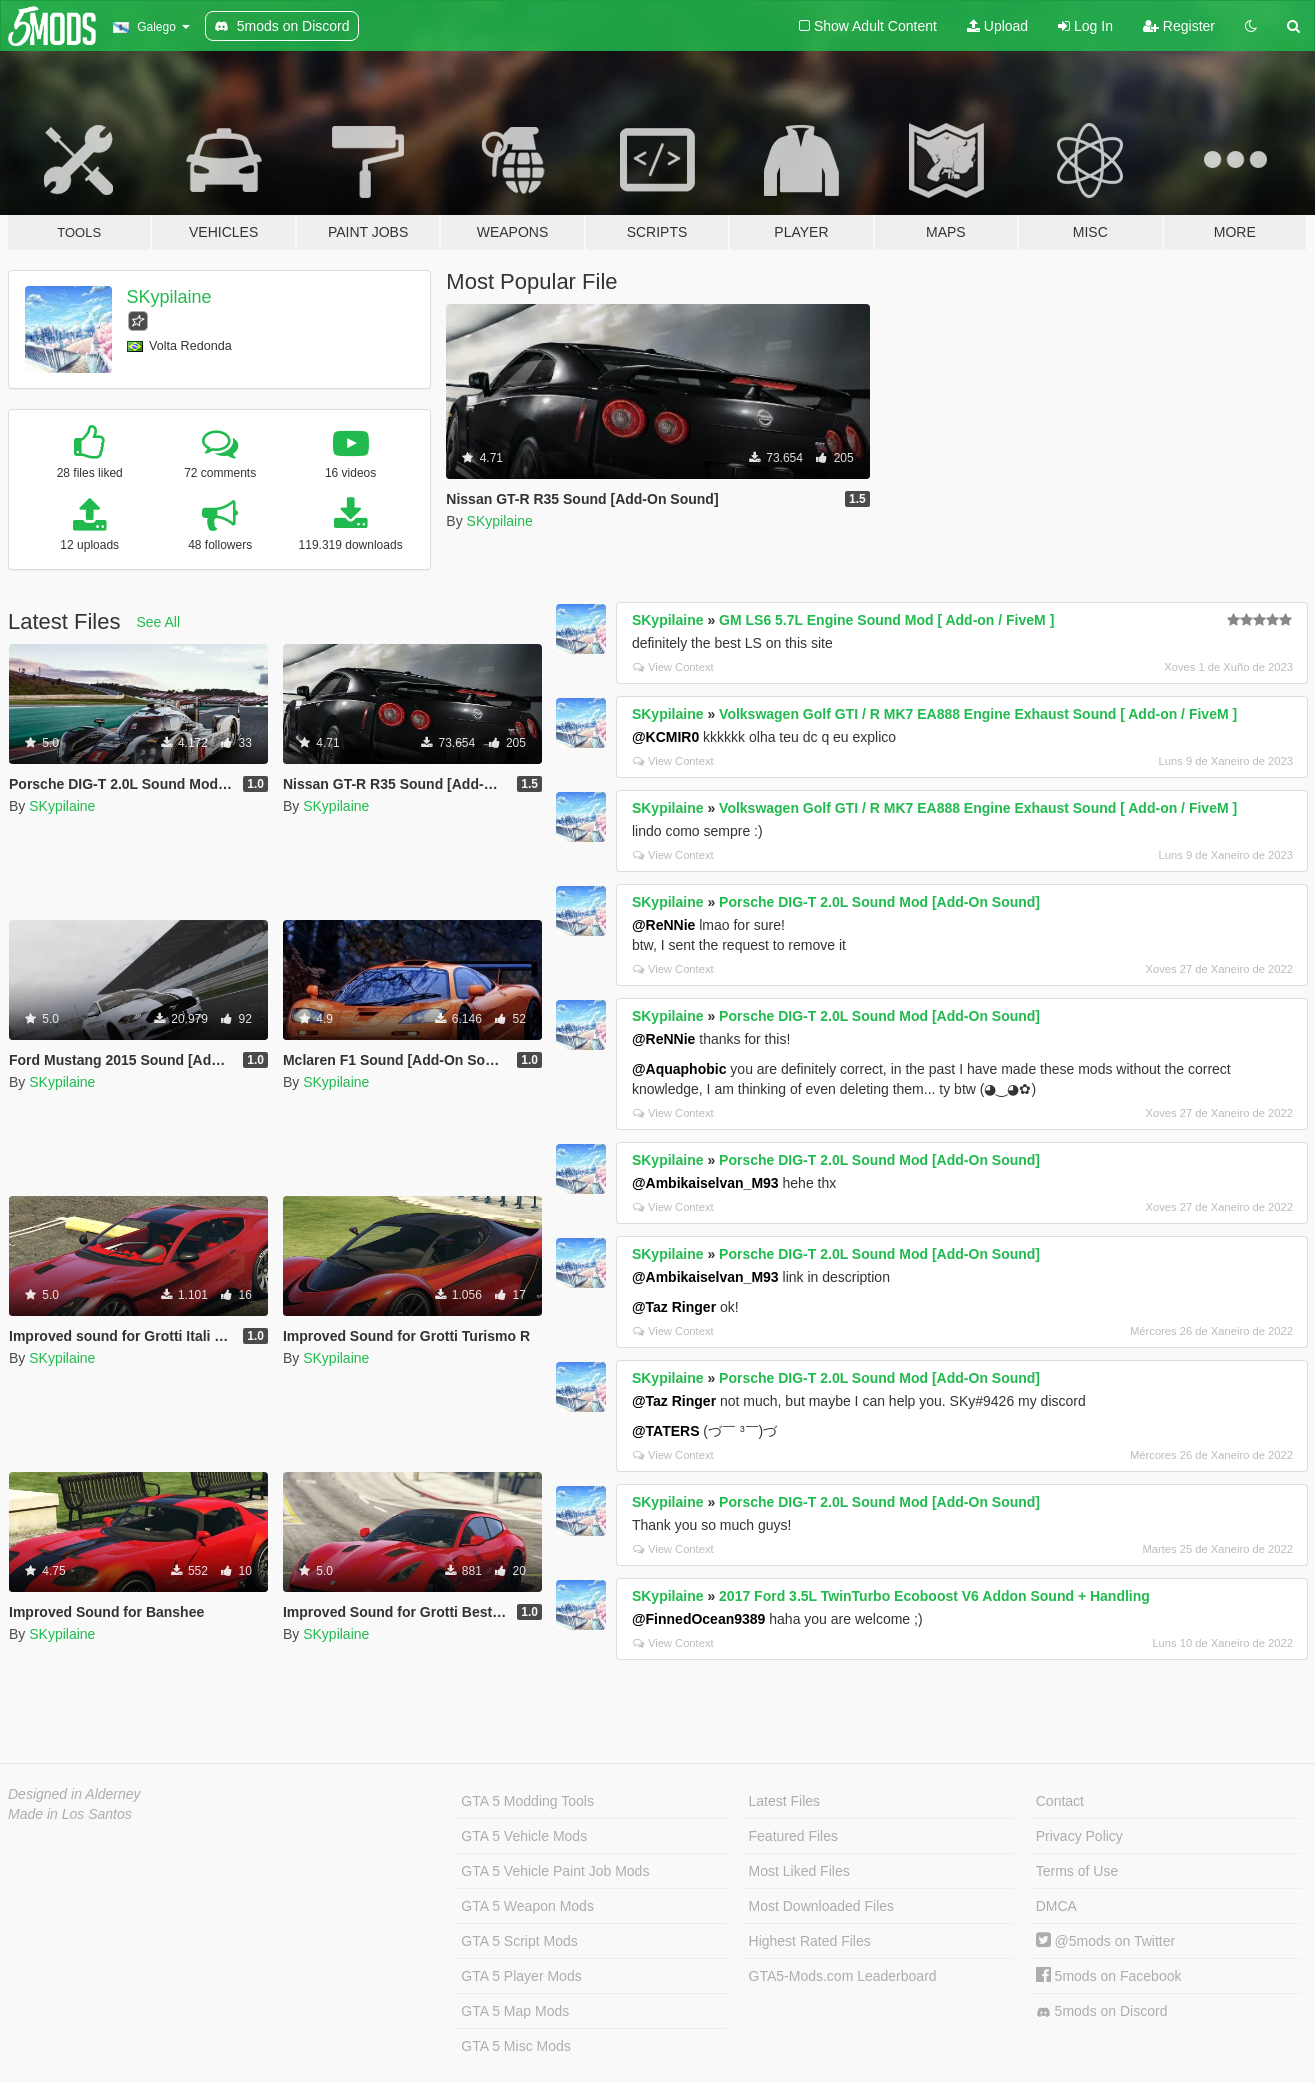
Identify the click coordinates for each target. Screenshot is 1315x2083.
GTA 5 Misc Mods (515, 2046)
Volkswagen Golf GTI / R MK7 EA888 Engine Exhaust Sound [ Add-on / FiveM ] (978, 714)
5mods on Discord (1102, 2011)
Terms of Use (1077, 1871)
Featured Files (793, 1836)
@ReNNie (663, 925)
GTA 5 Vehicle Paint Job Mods (555, 1871)
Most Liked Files (799, 1871)
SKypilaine (169, 297)
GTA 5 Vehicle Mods (524, 1836)
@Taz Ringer (674, 1307)
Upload (997, 26)
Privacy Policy (1079, 1836)
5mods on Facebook (1109, 1976)
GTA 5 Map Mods (515, 2011)
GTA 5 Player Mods (521, 1976)
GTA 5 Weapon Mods (527, 1906)
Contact (1060, 1801)
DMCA (1056, 1906)
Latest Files (785, 1801)
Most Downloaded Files (822, 1906)
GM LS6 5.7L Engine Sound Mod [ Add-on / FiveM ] (886, 620)
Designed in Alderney (74, 1794)
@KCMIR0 (665, 737)
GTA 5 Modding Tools (527, 1801)
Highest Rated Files (810, 1941)
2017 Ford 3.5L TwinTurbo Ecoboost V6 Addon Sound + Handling (934, 1596)
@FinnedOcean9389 (698, 1619)
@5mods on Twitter (1105, 1941)
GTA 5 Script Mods (519, 1941)
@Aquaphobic (679, 1069)
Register (1179, 26)
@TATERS (666, 1431)
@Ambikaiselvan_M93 (705, 1183)
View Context (673, 667)
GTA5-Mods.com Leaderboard (843, 1976)
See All (159, 622)
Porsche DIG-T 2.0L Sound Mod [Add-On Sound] (879, 902)
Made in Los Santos (70, 1814)
